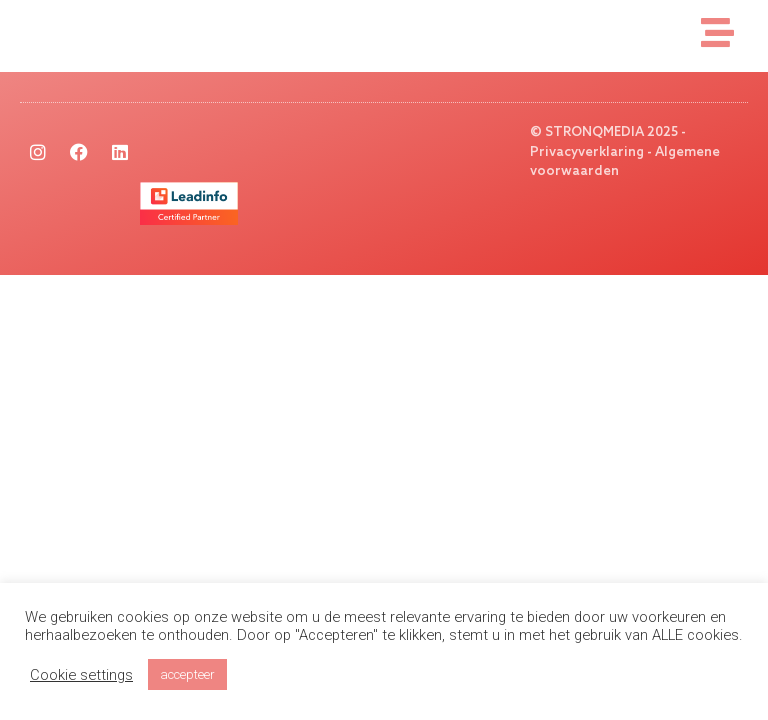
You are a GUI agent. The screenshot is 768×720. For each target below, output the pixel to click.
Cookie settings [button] (81, 675)
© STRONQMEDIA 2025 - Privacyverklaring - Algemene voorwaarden (625, 152)
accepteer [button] (187, 674)
